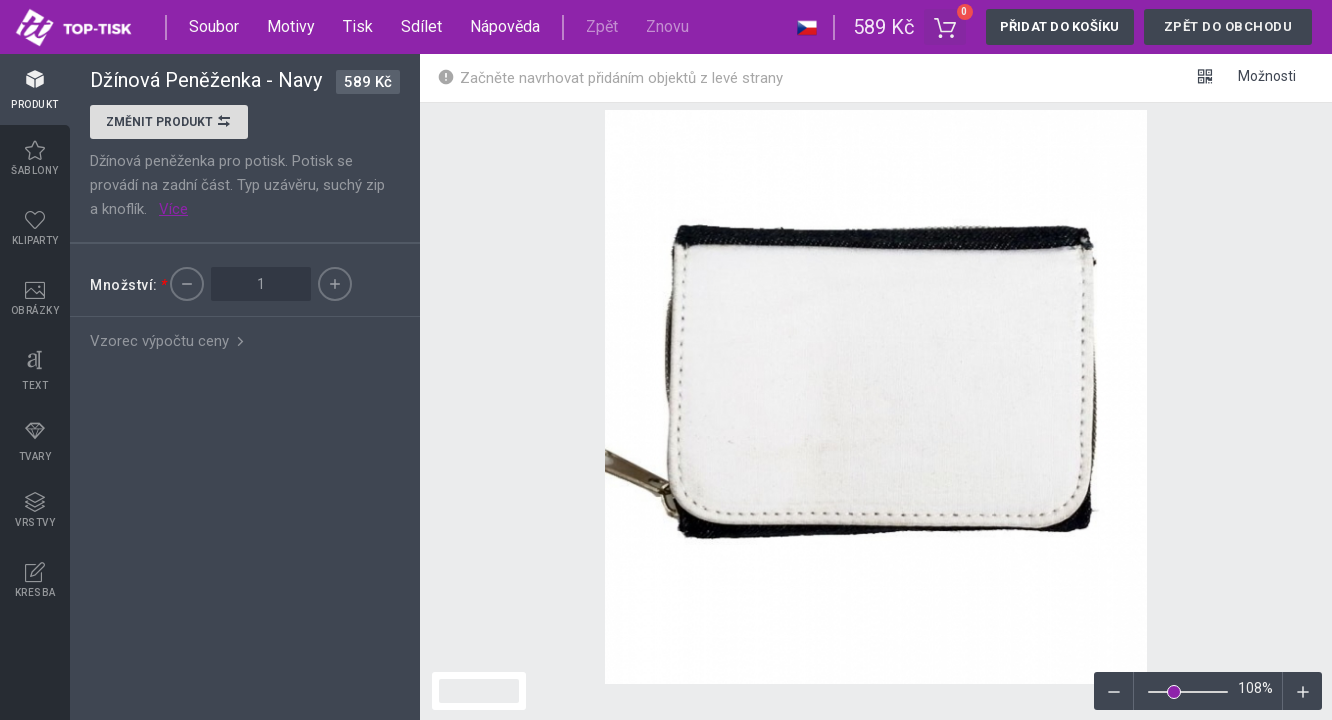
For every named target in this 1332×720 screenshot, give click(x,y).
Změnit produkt (169, 124)
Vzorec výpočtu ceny (169, 341)
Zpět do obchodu (1228, 26)
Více (173, 209)
